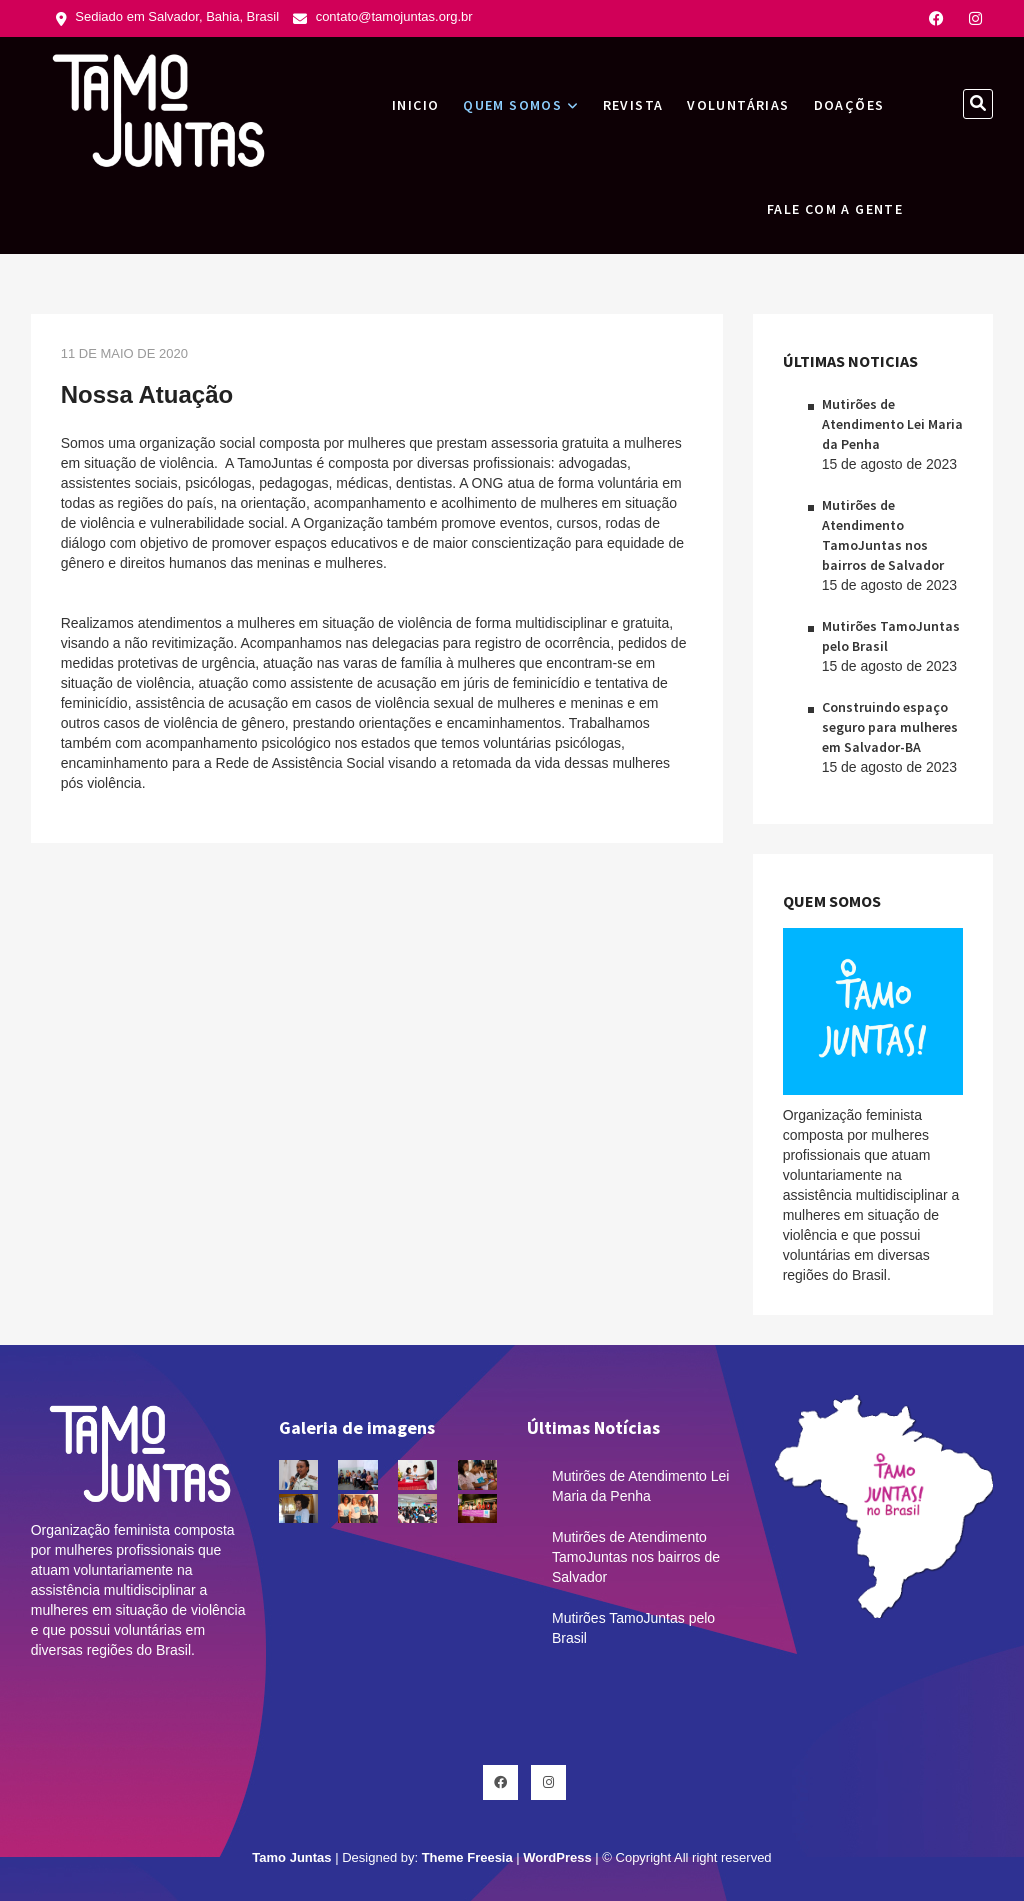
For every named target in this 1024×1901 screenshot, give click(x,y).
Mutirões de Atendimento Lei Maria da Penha (892, 424)
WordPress (557, 1857)
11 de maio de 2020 (124, 353)
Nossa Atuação (147, 394)
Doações (849, 105)
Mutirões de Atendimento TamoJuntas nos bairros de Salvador (636, 1557)
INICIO (415, 105)
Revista (633, 105)
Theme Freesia (467, 1857)
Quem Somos (512, 105)
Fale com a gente (835, 209)
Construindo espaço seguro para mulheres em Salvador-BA (890, 727)
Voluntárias (738, 105)
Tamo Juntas (291, 1857)
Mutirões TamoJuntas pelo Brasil (633, 1628)
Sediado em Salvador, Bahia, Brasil (167, 16)
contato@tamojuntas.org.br (383, 16)
